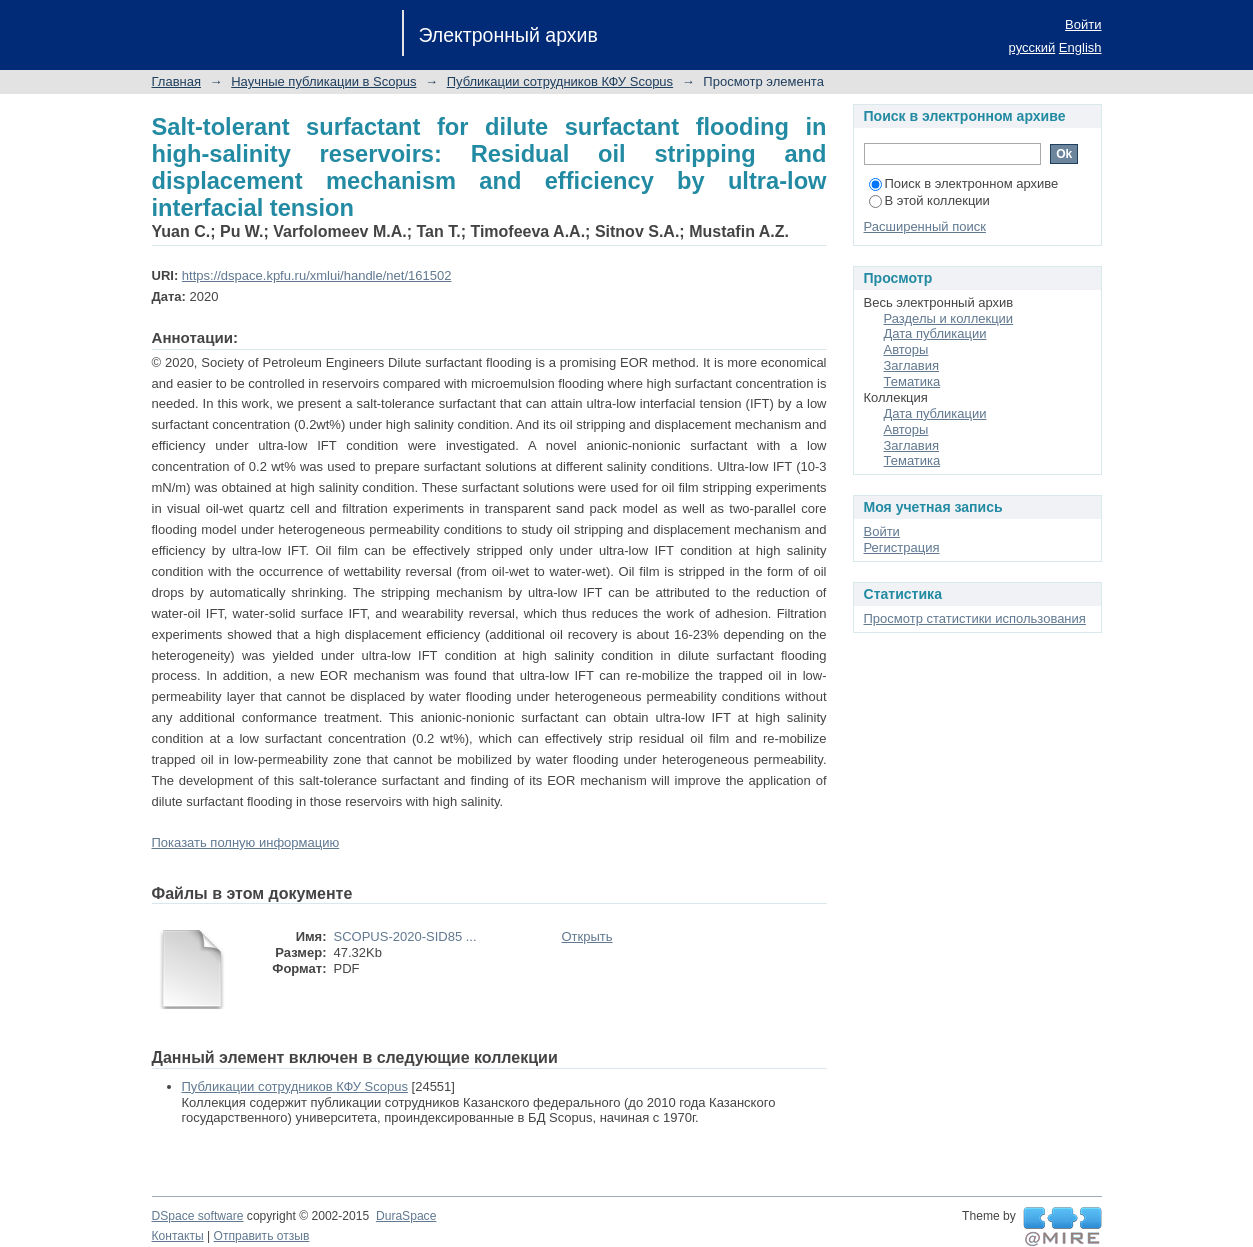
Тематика (912, 381)
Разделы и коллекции (949, 318)
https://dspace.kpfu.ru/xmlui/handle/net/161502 (317, 275)
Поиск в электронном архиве (964, 183)
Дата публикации (935, 333)
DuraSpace (406, 1216)
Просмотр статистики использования (975, 618)
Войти (1083, 24)
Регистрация (902, 547)
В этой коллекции (929, 200)
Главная (176, 81)
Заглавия (912, 365)
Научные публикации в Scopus (323, 81)
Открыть (587, 936)
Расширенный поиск (925, 226)
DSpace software (198, 1216)
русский (1032, 47)
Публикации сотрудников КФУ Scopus (560, 81)
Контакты (178, 1236)
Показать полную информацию (246, 842)
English (1080, 47)
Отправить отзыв (262, 1236)
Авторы (906, 349)
